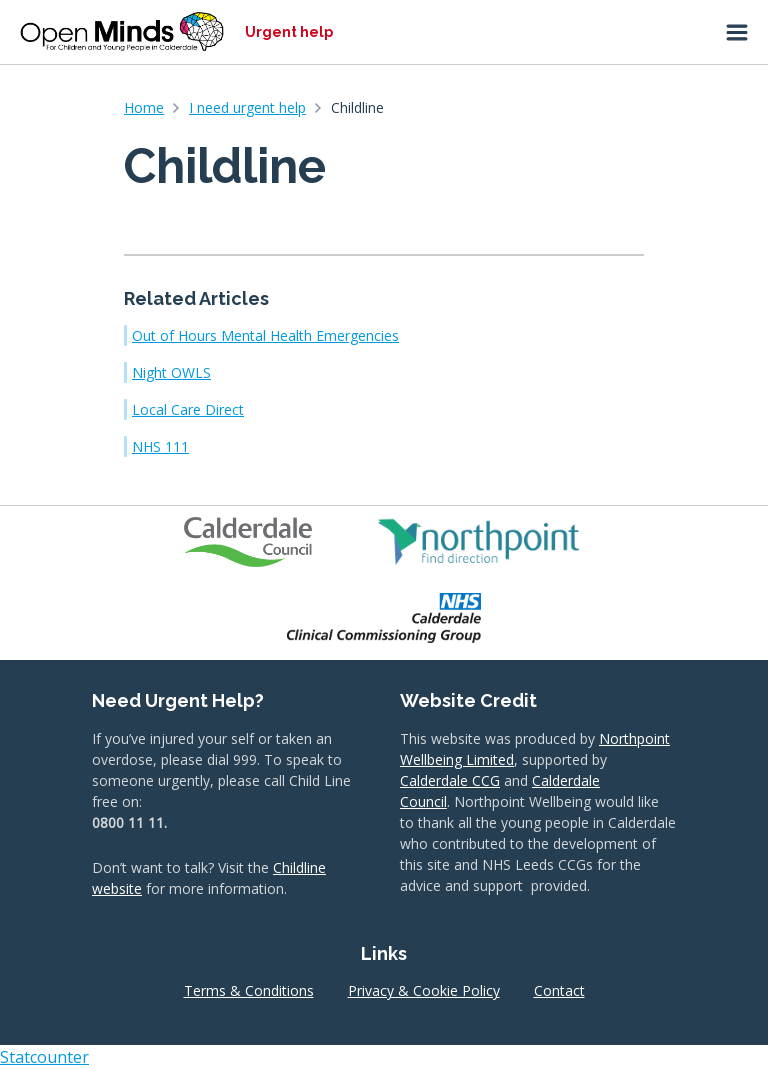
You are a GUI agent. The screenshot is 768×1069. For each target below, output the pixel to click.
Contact (559, 990)
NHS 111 (160, 446)
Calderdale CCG (450, 780)
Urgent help (289, 32)
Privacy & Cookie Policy (424, 990)
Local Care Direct (188, 409)
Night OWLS (171, 372)
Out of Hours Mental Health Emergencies (265, 335)
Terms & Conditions (249, 990)
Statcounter (44, 1057)
